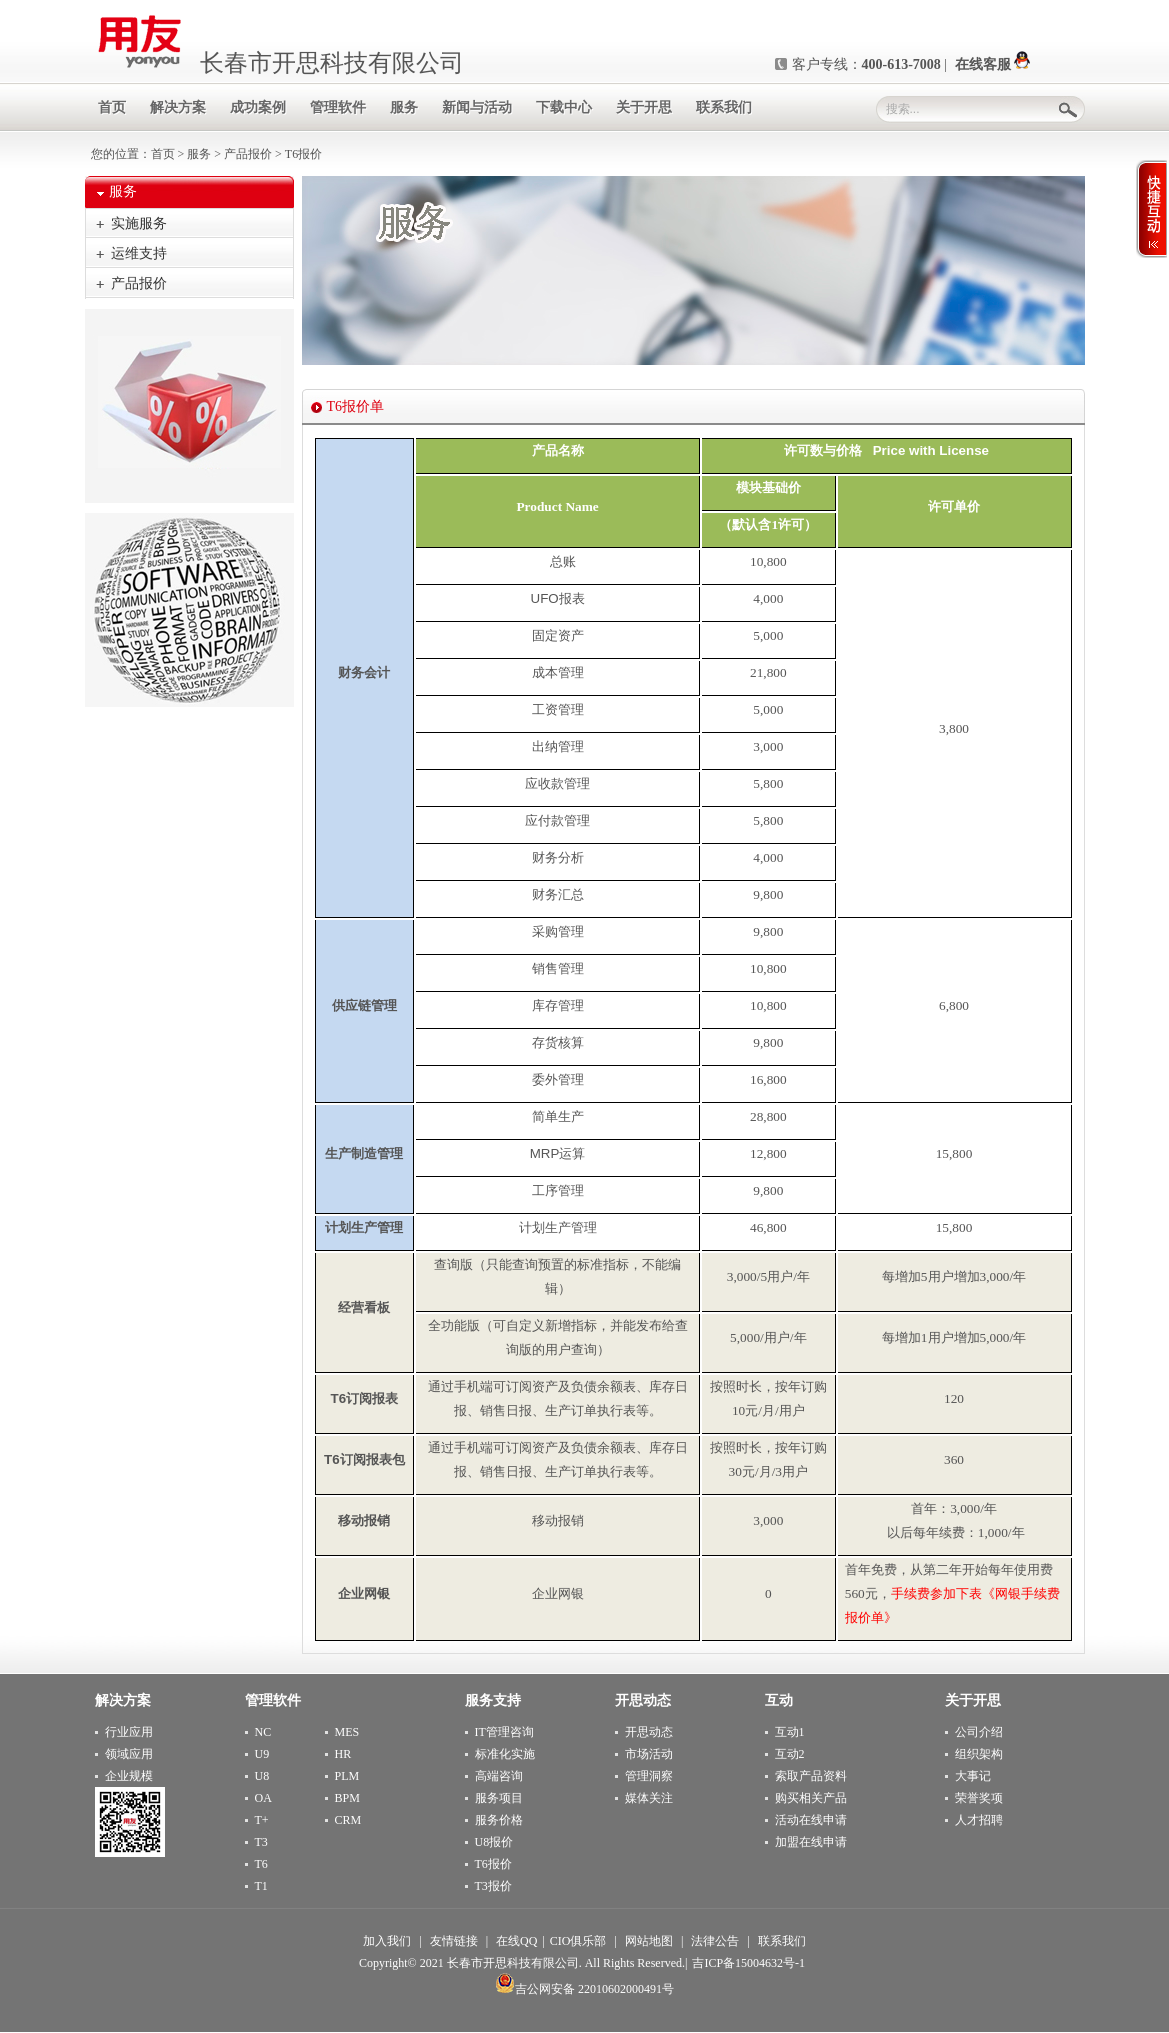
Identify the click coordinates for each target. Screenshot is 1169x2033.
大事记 (973, 1776)
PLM (347, 1776)
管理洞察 (649, 1776)
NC (263, 1732)
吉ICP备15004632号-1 (748, 1963)
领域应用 (129, 1754)
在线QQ (516, 1941)
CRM (348, 1820)
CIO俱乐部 (578, 1941)
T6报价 (493, 1864)
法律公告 (715, 1941)
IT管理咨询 (504, 1732)
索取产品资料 (811, 1776)
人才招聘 (979, 1820)
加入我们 (387, 1941)
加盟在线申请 (811, 1842)
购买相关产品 (811, 1798)
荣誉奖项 (979, 1798)
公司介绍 (979, 1732)
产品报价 (248, 154)
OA (263, 1798)
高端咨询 (499, 1776)
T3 (261, 1842)
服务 (199, 154)
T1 (261, 1886)
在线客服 (993, 64)
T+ (262, 1820)
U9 (262, 1754)
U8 (262, 1776)
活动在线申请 (811, 1820)
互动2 (790, 1754)
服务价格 (499, 1820)
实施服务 (139, 223)
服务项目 (499, 1798)
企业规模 (129, 1776)
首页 (163, 154)
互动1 (790, 1732)
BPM (347, 1798)
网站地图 (649, 1941)
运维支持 (139, 253)
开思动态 (649, 1732)
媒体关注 (649, 1798)
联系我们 (782, 1941)
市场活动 (649, 1754)
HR (343, 1754)
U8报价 (494, 1842)
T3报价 (493, 1886)
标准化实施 (505, 1754)
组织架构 (979, 1754)
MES (347, 1732)
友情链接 (454, 1941)
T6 (261, 1864)
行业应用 (129, 1732)
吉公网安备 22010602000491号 (584, 1989)
